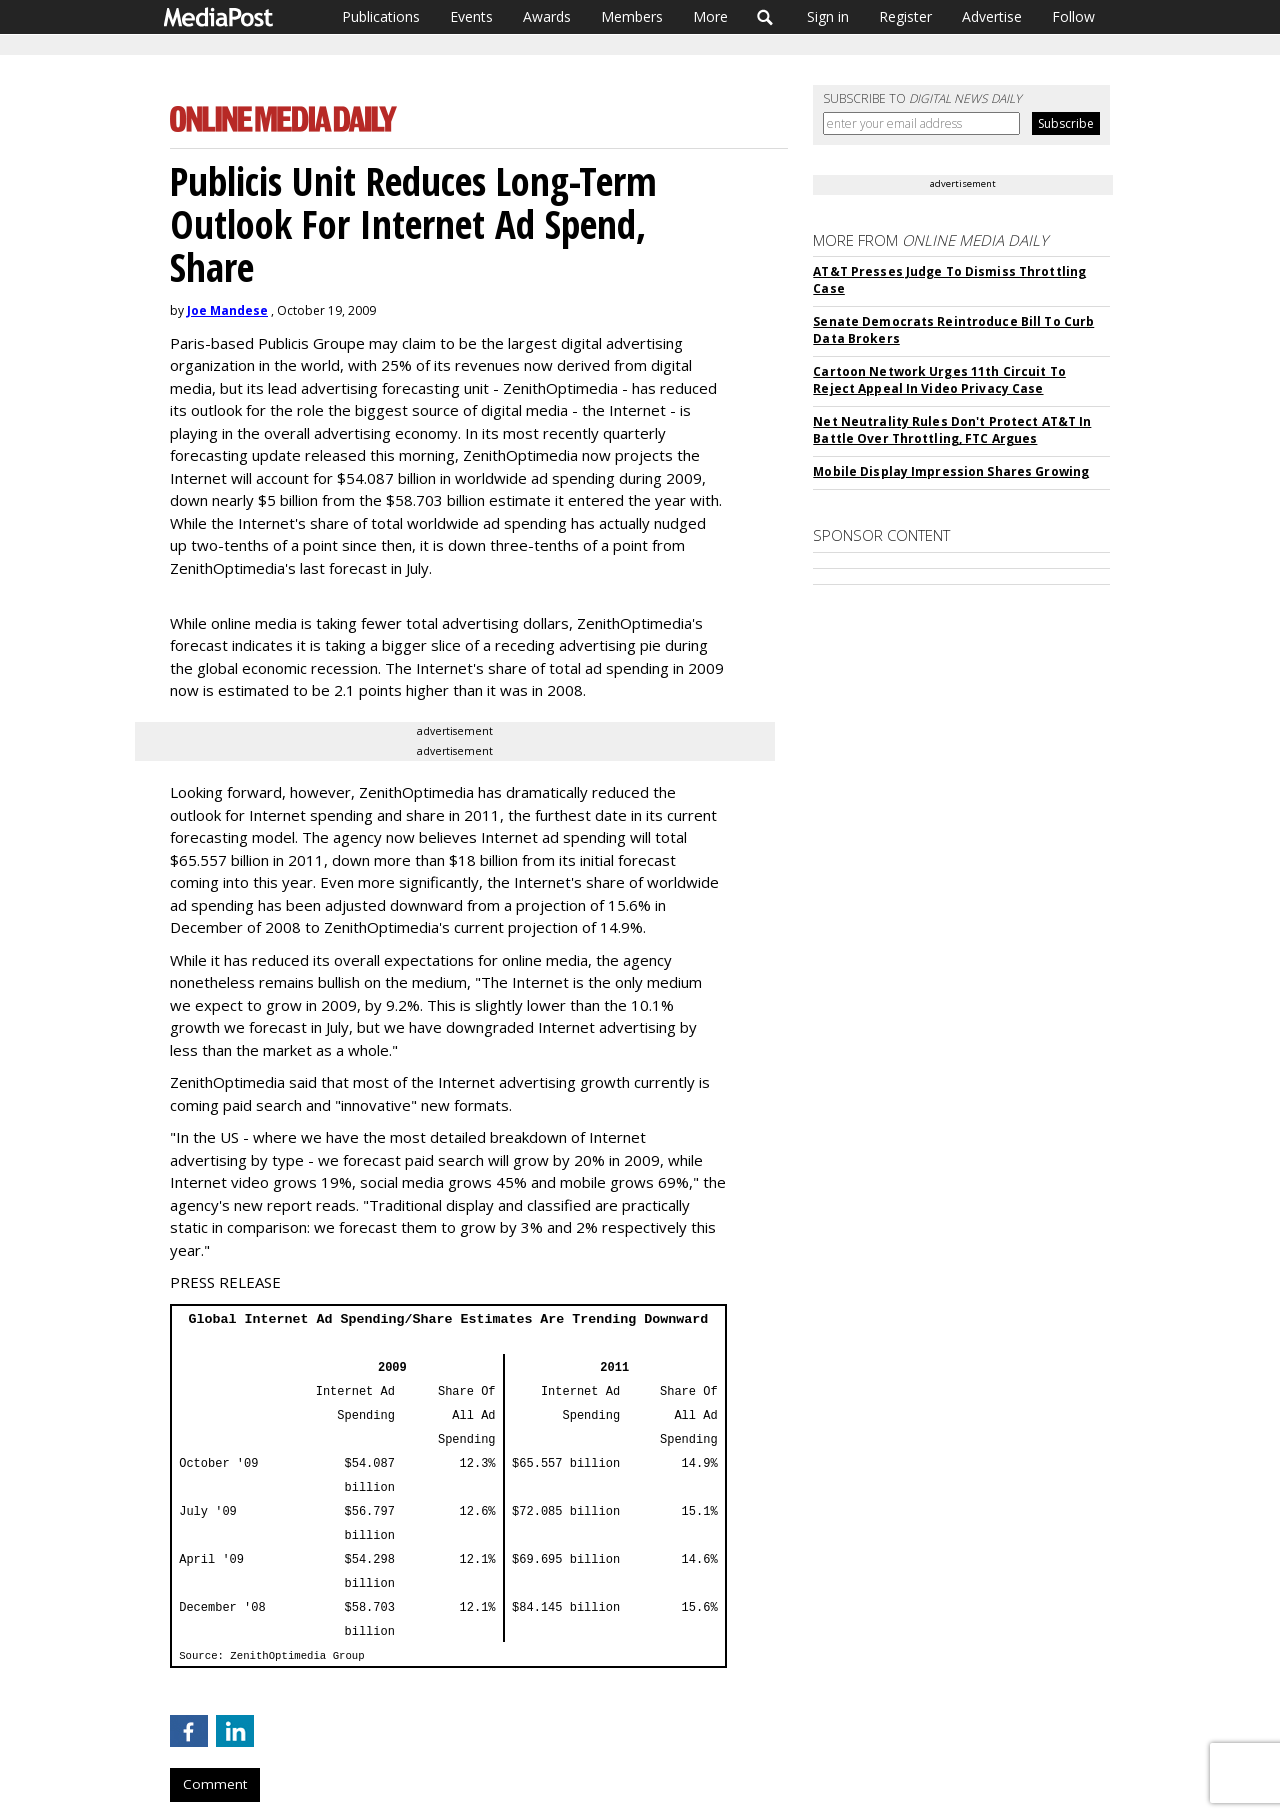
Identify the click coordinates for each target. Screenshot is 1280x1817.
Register (905, 16)
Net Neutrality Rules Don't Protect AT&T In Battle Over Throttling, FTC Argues (952, 430)
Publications (381, 16)
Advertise (992, 16)
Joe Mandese (227, 310)
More (710, 16)
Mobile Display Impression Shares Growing (951, 471)
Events (471, 16)
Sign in (828, 16)
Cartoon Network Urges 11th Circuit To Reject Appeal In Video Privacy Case (939, 380)
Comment (215, 1784)
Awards (547, 16)
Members (632, 16)
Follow (1073, 16)
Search (765, 17)
